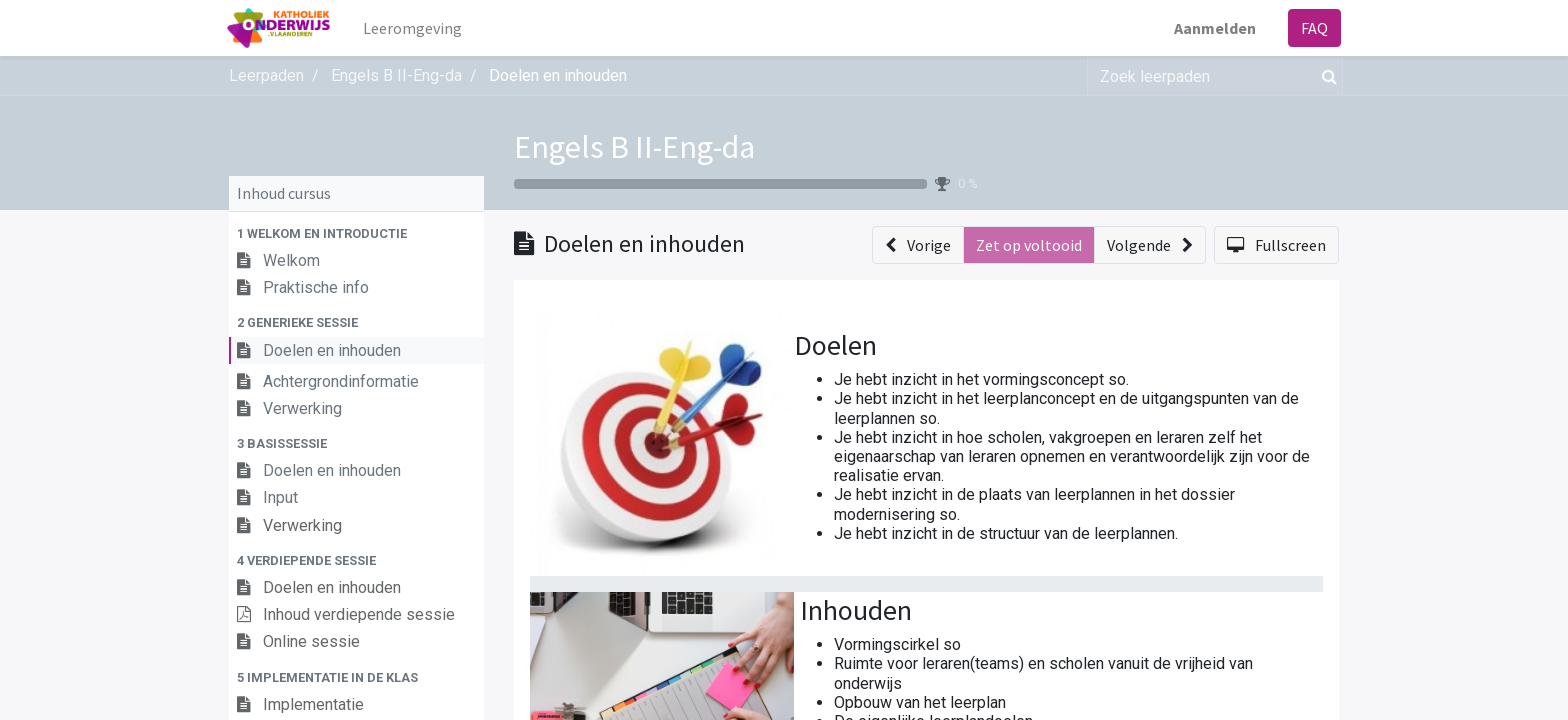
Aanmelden (1213, 28)
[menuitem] (415, 28)
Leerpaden (266, 75)
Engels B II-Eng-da (634, 147)
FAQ (1312, 28)
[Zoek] (1325, 76)
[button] (356, 233)
